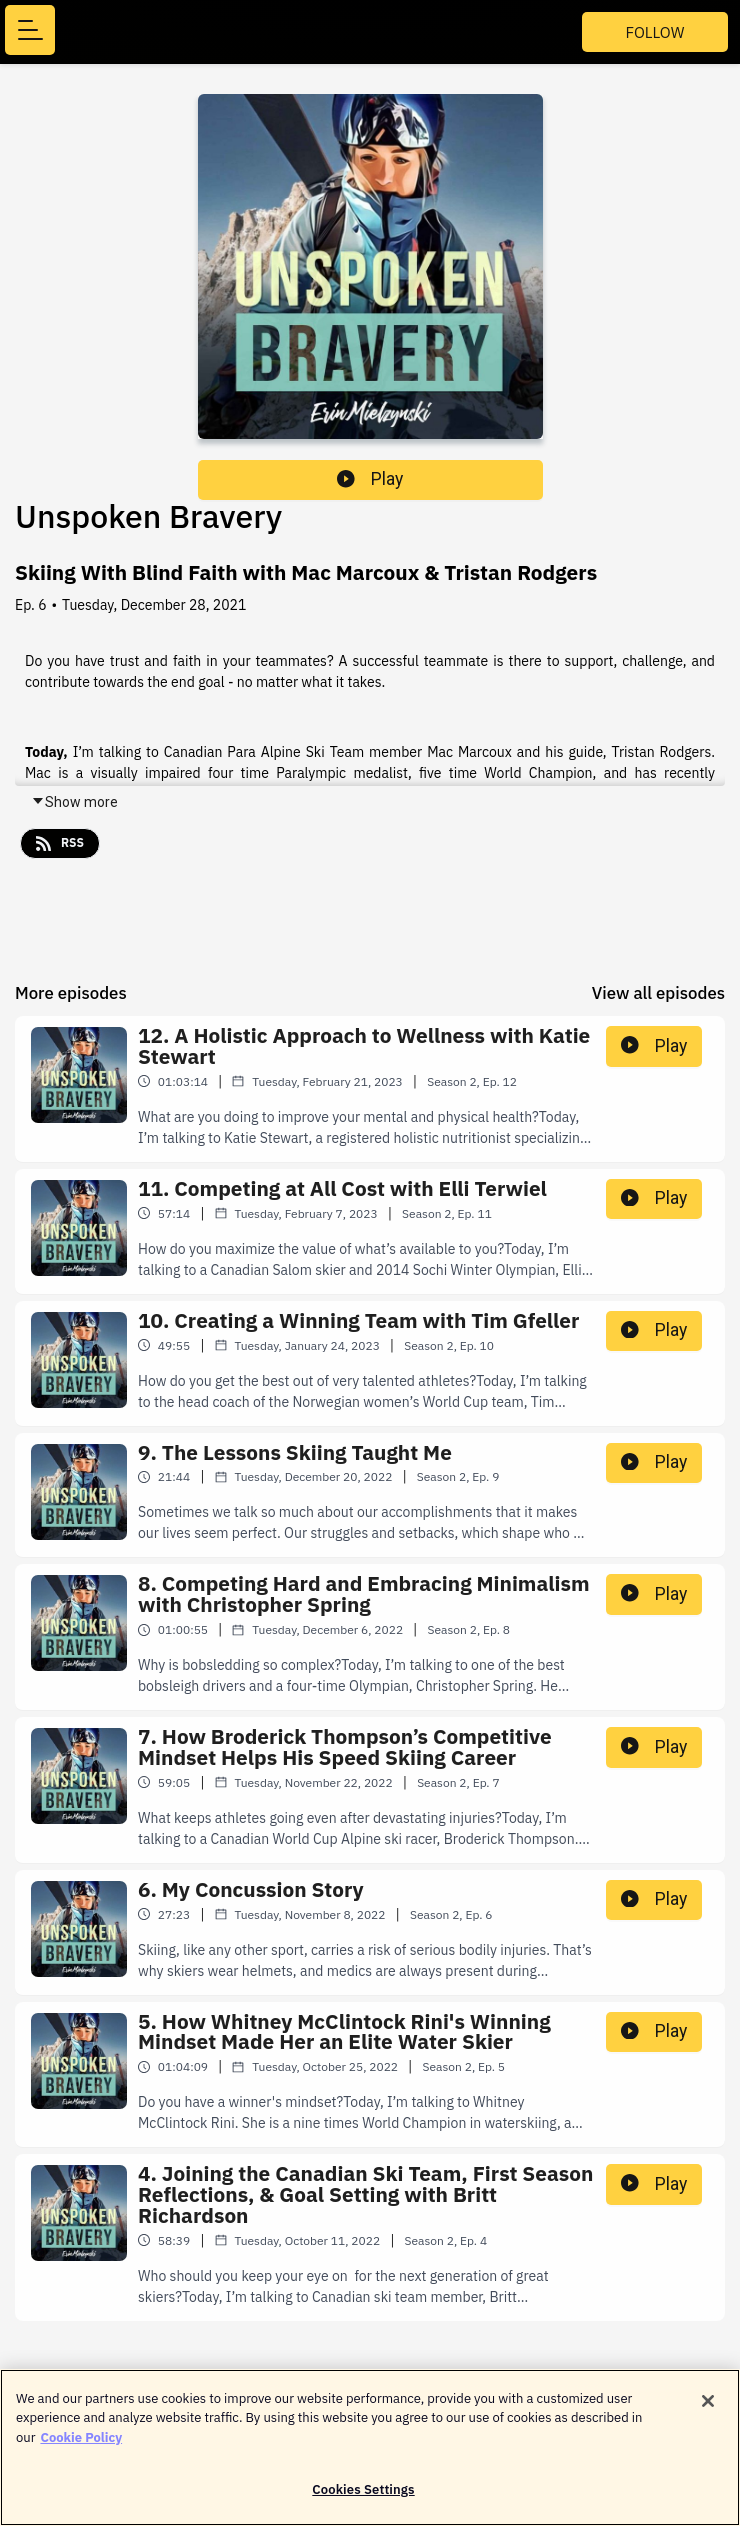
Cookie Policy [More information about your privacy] (81, 2444)
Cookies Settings (363, 2497)
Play (370, 479)
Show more (74, 802)
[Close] (708, 2408)
